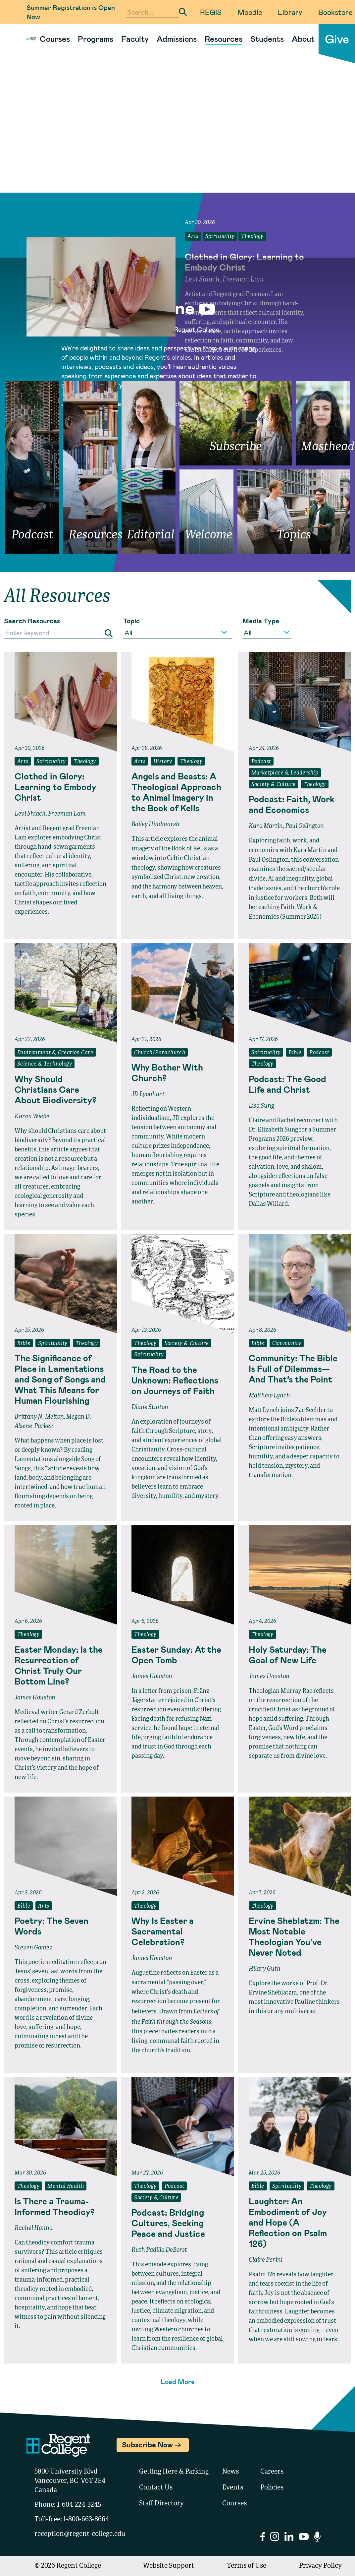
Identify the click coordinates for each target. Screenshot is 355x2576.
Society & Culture (273, 784)
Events (232, 2487)
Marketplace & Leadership (285, 773)
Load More (178, 2381)
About (303, 38)
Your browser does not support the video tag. (177, 135)
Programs (95, 38)
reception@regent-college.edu (80, 2534)
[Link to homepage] (28, 39)
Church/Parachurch (159, 1053)
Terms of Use (246, 2566)
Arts (193, 236)
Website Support (168, 2566)
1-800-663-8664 (86, 2519)
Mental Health (65, 2186)
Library (290, 12)
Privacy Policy (320, 2566)
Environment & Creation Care (55, 1053)
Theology (252, 236)
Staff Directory (161, 2503)
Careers (271, 2472)
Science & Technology (44, 1064)
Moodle (249, 12)
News (230, 2472)
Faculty (135, 38)
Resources (223, 38)
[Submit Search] (183, 12)
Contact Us (156, 2487)
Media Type (260, 621)
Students (267, 38)
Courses (55, 38)
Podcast (261, 762)
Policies (271, 2487)
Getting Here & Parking (174, 2472)
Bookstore (335, 12)
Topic (131, 621)
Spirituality (220, 236)
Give (337, 38)
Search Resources (32, 621)
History (162, 762)
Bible (294, 1053)
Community (286, 1343)
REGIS (211, 12)
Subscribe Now (147, 2444)
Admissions (177, 38)
